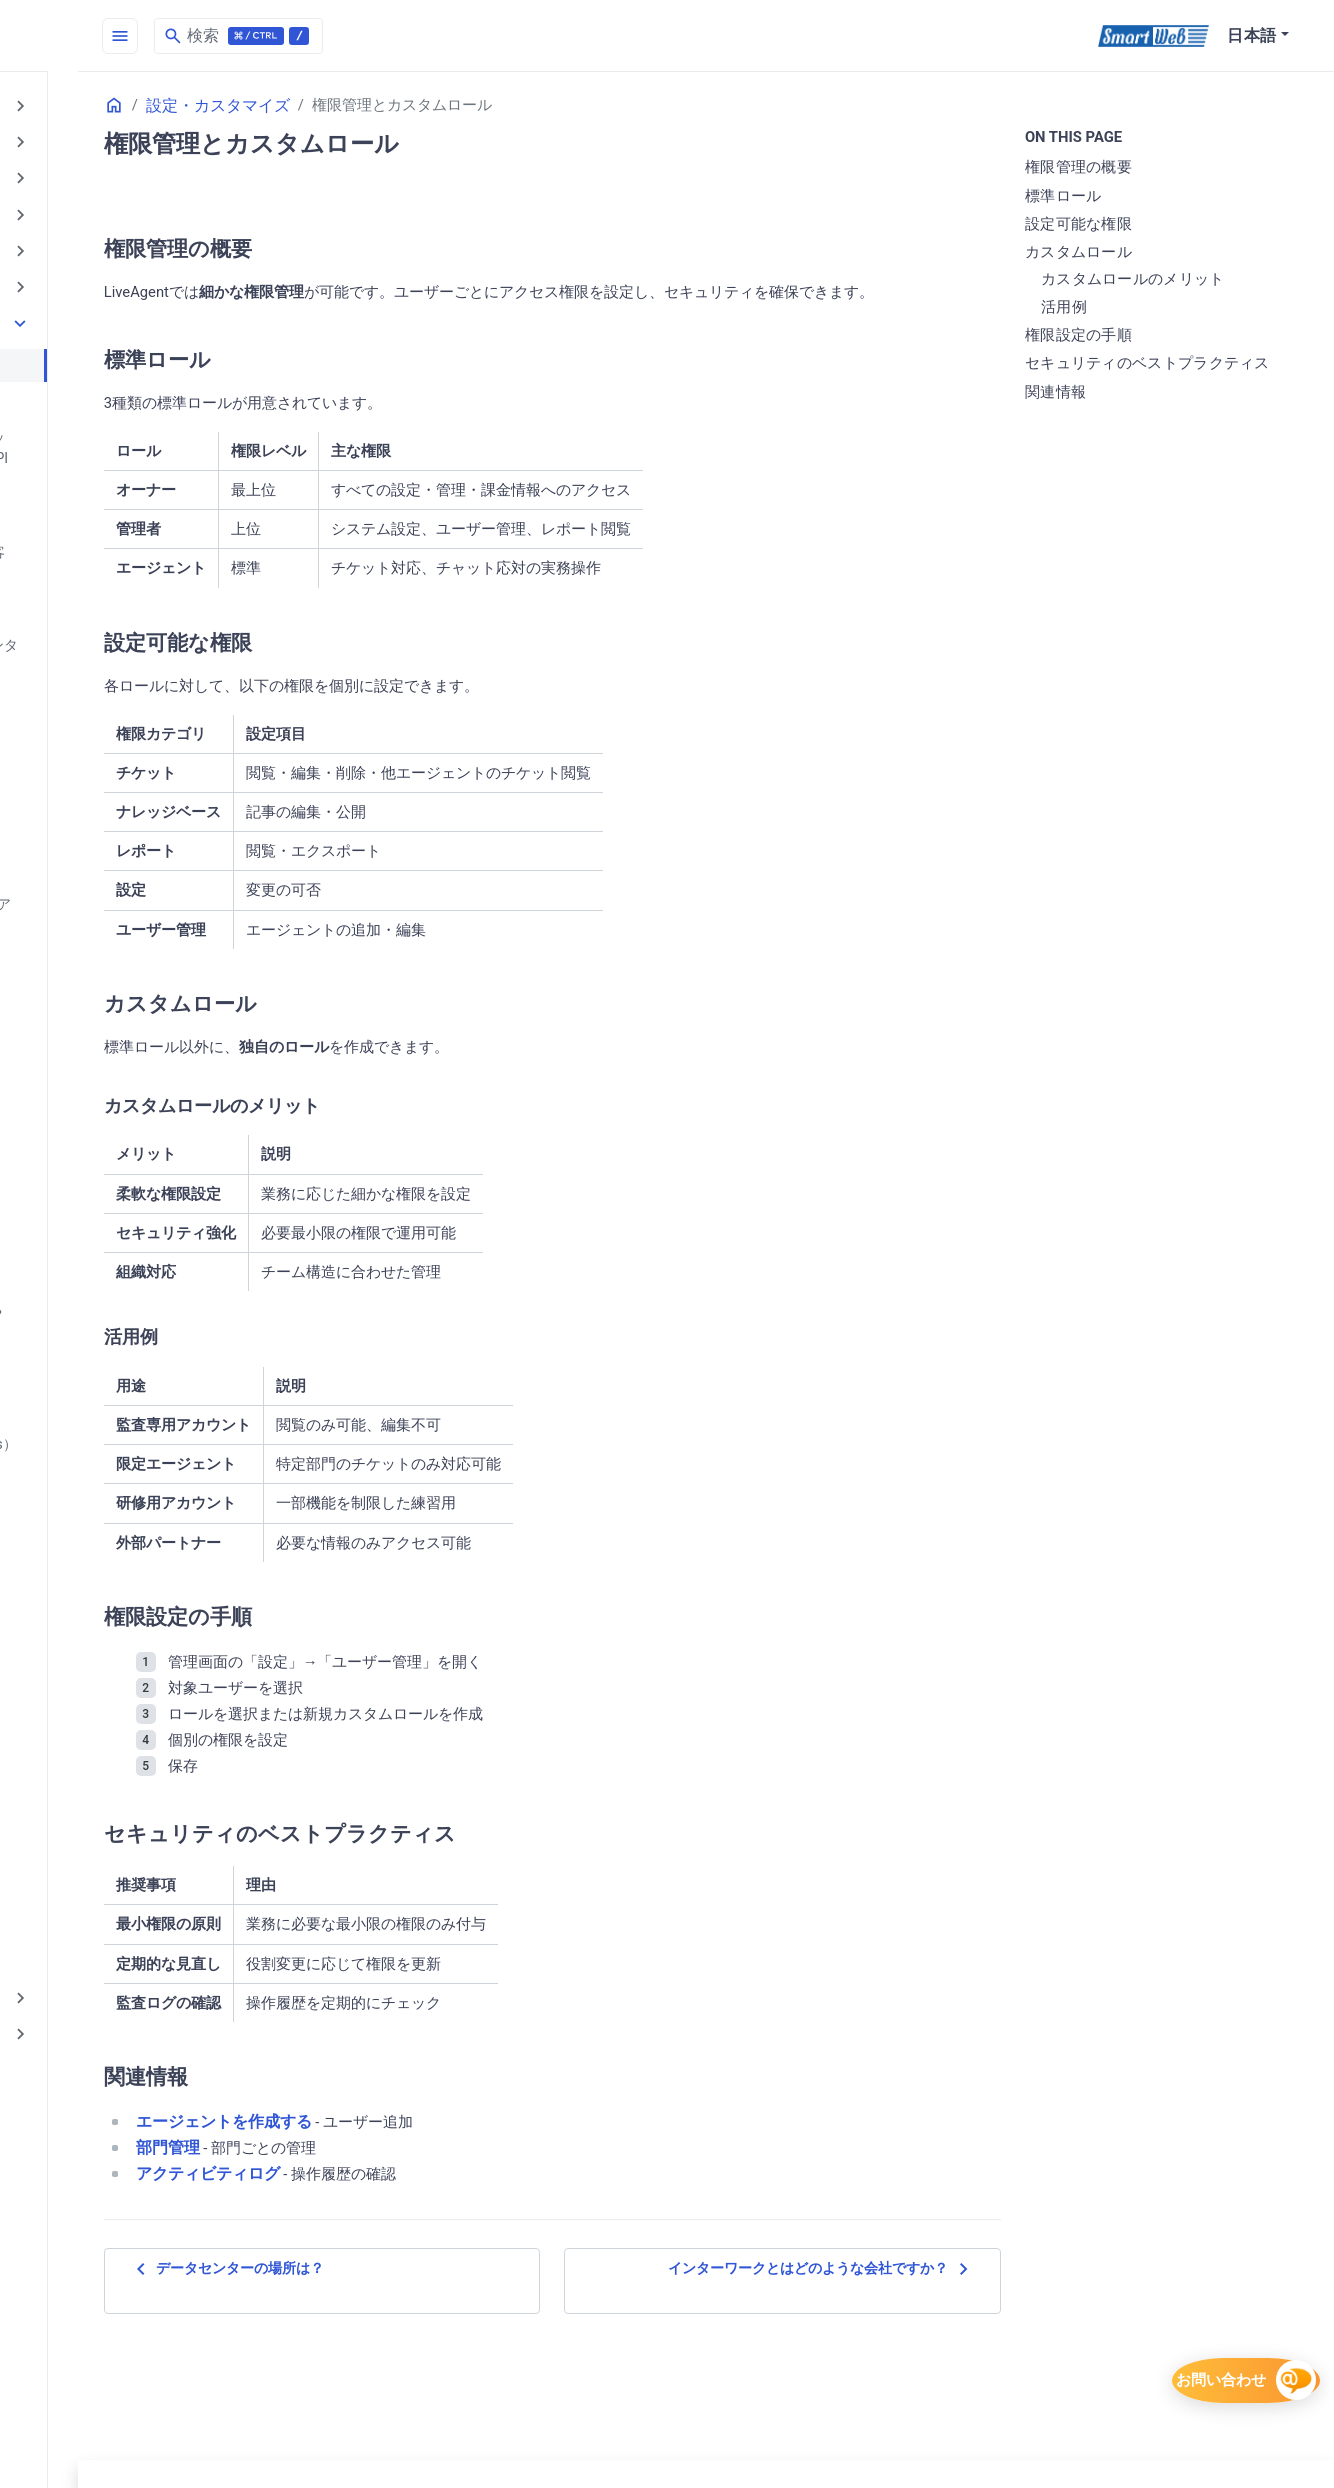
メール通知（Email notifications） (136, 1039)
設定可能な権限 (1134, 226)
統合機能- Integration (95, 1714)
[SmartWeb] (1153, 36)
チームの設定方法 (86, 738)
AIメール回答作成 (83, 206)
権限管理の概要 (1134, 169)
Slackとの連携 (75, 670)
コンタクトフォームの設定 (114, 382)
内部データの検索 (86, 1782)
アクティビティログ (430, 2248)
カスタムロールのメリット (1189, 281)
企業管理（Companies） (107, 1455)
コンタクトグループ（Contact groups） (124, 1083)
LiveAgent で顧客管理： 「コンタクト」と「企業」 (141, 625)
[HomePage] (150, 36)
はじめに (52, 104)
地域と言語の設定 (86, 1557)
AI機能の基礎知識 (83, 138)
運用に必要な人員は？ (100, 1319)
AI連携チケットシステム (107, 274)
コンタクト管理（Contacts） (121, 1128)
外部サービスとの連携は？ (114, 1421)
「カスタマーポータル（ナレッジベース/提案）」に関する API (142, 426)
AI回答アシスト (75, 240)
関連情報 (1111, 416)
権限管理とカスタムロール (114, 348)
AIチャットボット (83, 172)
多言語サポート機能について (121, 1523)
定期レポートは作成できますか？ (135, 1625)
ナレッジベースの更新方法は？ (128, 1230)
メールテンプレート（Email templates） (117, 994)
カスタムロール (1134, 254)
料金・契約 (60, 1889)
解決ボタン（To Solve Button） (128, 1387)
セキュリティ (68, 1855)
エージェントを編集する (107, 950)
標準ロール (1119, 197)
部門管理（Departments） (112, 1816)
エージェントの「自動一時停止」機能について (142, 816)
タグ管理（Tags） (87, 1162)
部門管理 (390, 2222)
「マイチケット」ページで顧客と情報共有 (142, 536)
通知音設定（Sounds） (102, 1591)
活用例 (1120, 308)
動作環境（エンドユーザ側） (121, 1748)
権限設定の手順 (1134, 337)
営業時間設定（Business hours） (134, 1353)
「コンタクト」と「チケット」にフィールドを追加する (142, 481)
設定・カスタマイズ (92, 308)
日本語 (1252, 35)
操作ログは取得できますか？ (121, 1489)
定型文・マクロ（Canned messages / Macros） (143, 1669)
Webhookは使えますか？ (108, 704)
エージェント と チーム (103, 772)
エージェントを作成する (107, 916)
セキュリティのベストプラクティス (1188, 376)
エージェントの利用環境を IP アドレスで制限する (145, 871)
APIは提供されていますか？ (118, 581)
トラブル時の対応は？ (100, 1196)
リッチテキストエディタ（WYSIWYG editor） (145, 1274)
